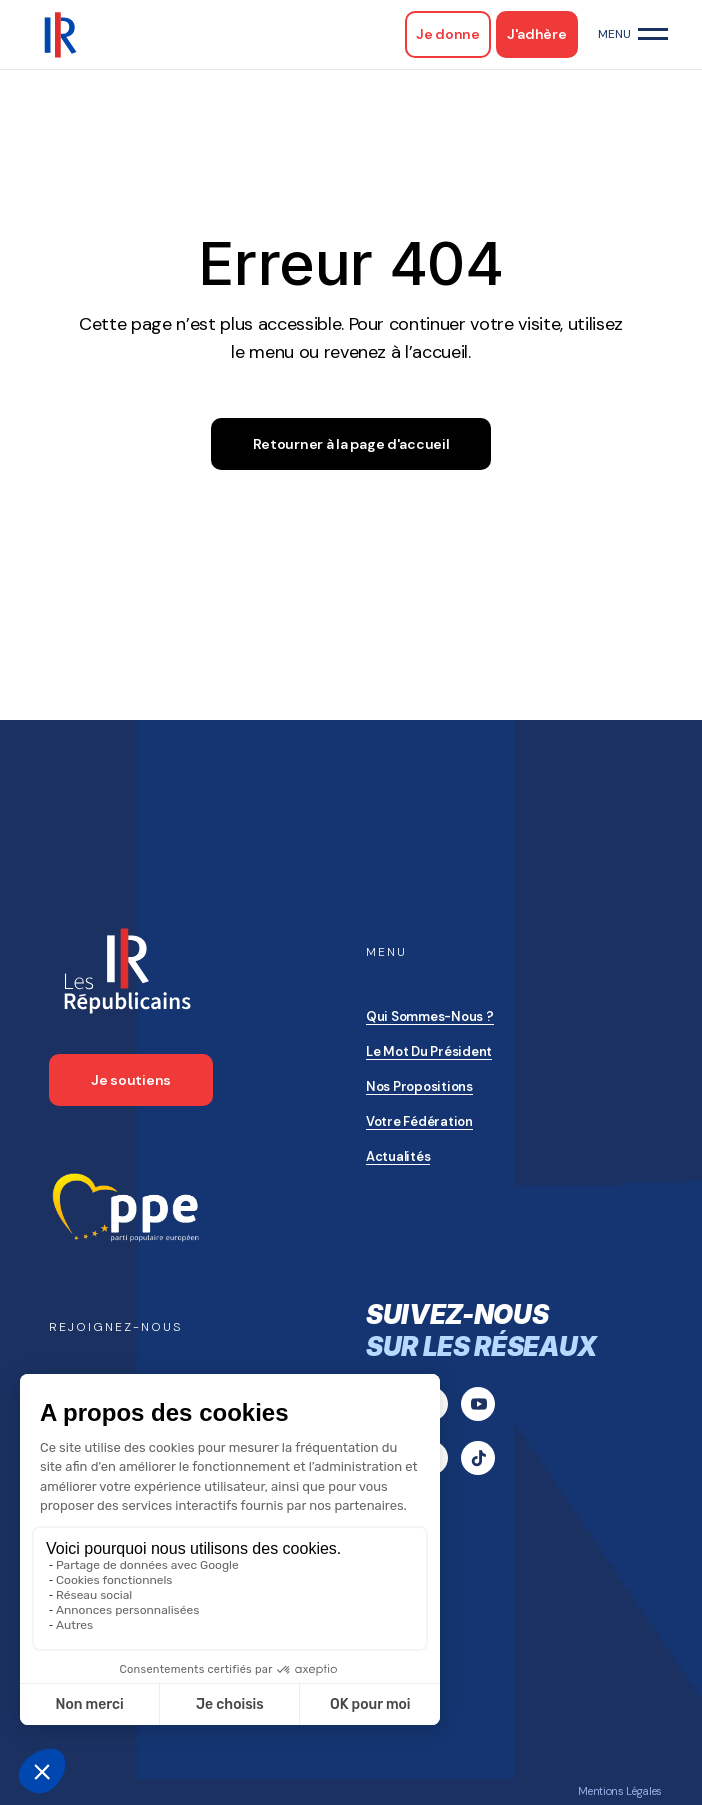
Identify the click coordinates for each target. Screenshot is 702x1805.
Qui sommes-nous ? (430, 1016)
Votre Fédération (419, 1121)
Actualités (398, 1156)
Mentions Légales (620, 1791)
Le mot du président (429, 1051)
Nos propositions (419, 1086)
